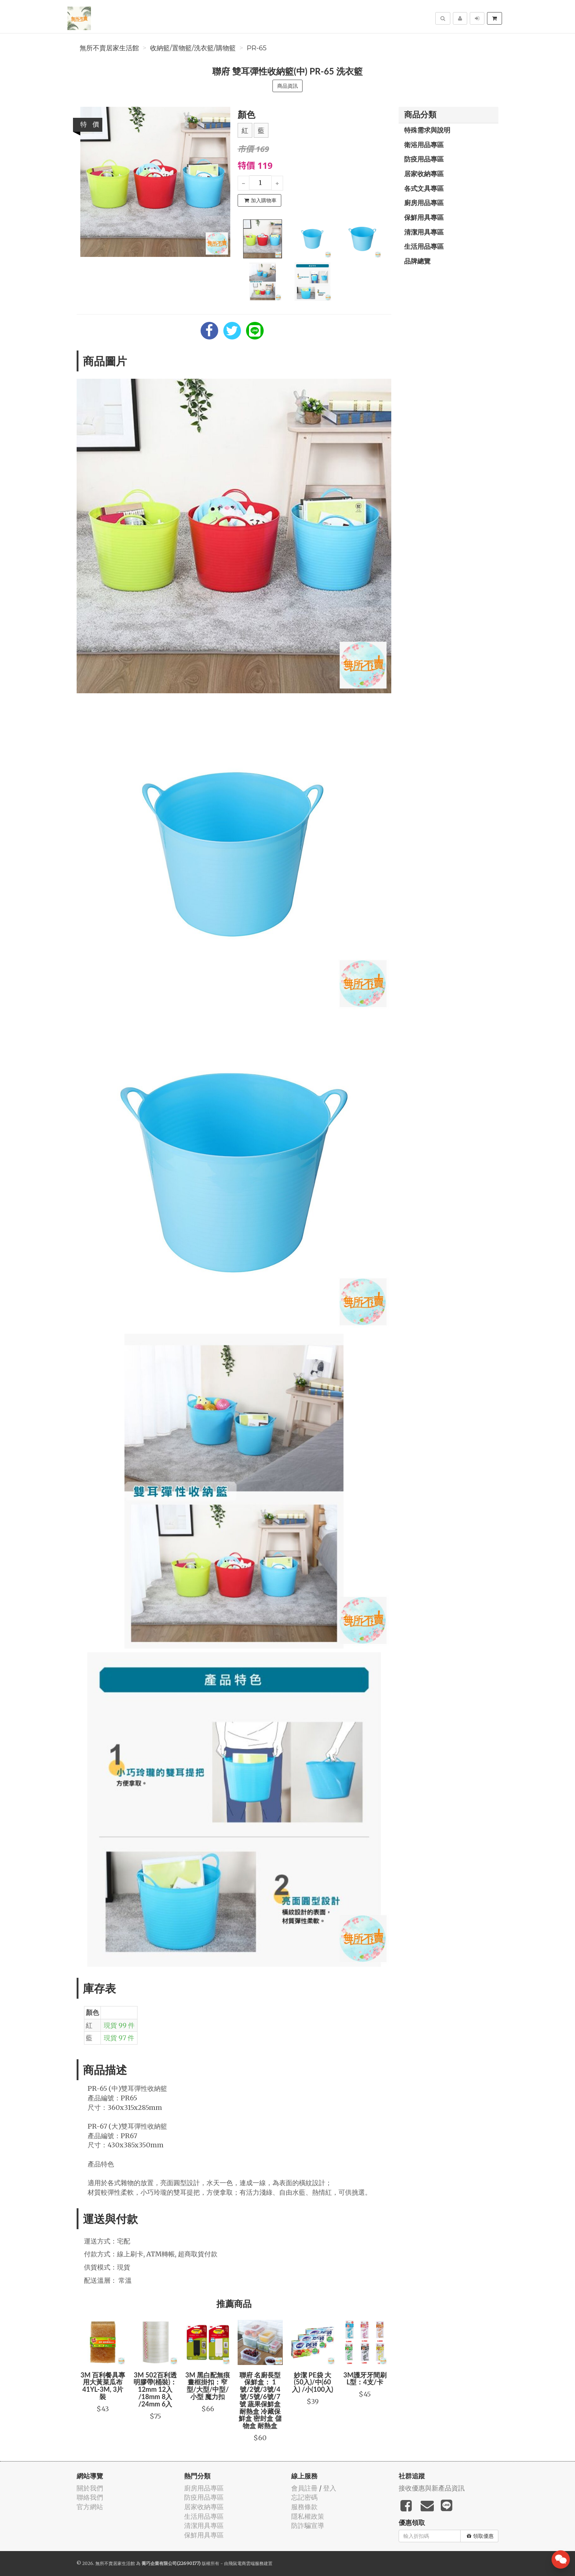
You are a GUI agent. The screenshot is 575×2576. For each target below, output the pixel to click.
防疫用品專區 (424, 159)
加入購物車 (260, 200)
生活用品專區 (424, 246)
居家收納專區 (424, 174)
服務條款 (304, 2507)
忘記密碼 (304, 2497)
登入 (329, 2488)
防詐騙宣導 (307, 2525)
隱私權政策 (307, 2516)
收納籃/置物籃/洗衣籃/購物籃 (193, 48)
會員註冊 (304, 2488)
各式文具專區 (424, 188)
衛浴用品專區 (424, 145)
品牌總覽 (417, 261)
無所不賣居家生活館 (109, 48)
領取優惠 (480, 2536)
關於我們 (90, 2488)
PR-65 (257, 48)
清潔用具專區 (424, 232)
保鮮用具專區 (424, 217)
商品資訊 (287, 86)
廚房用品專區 (424, 203)
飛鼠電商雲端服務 (246, 2563)
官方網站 (90, 2507)
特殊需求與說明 (427, 130)
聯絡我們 (90, 2497)
